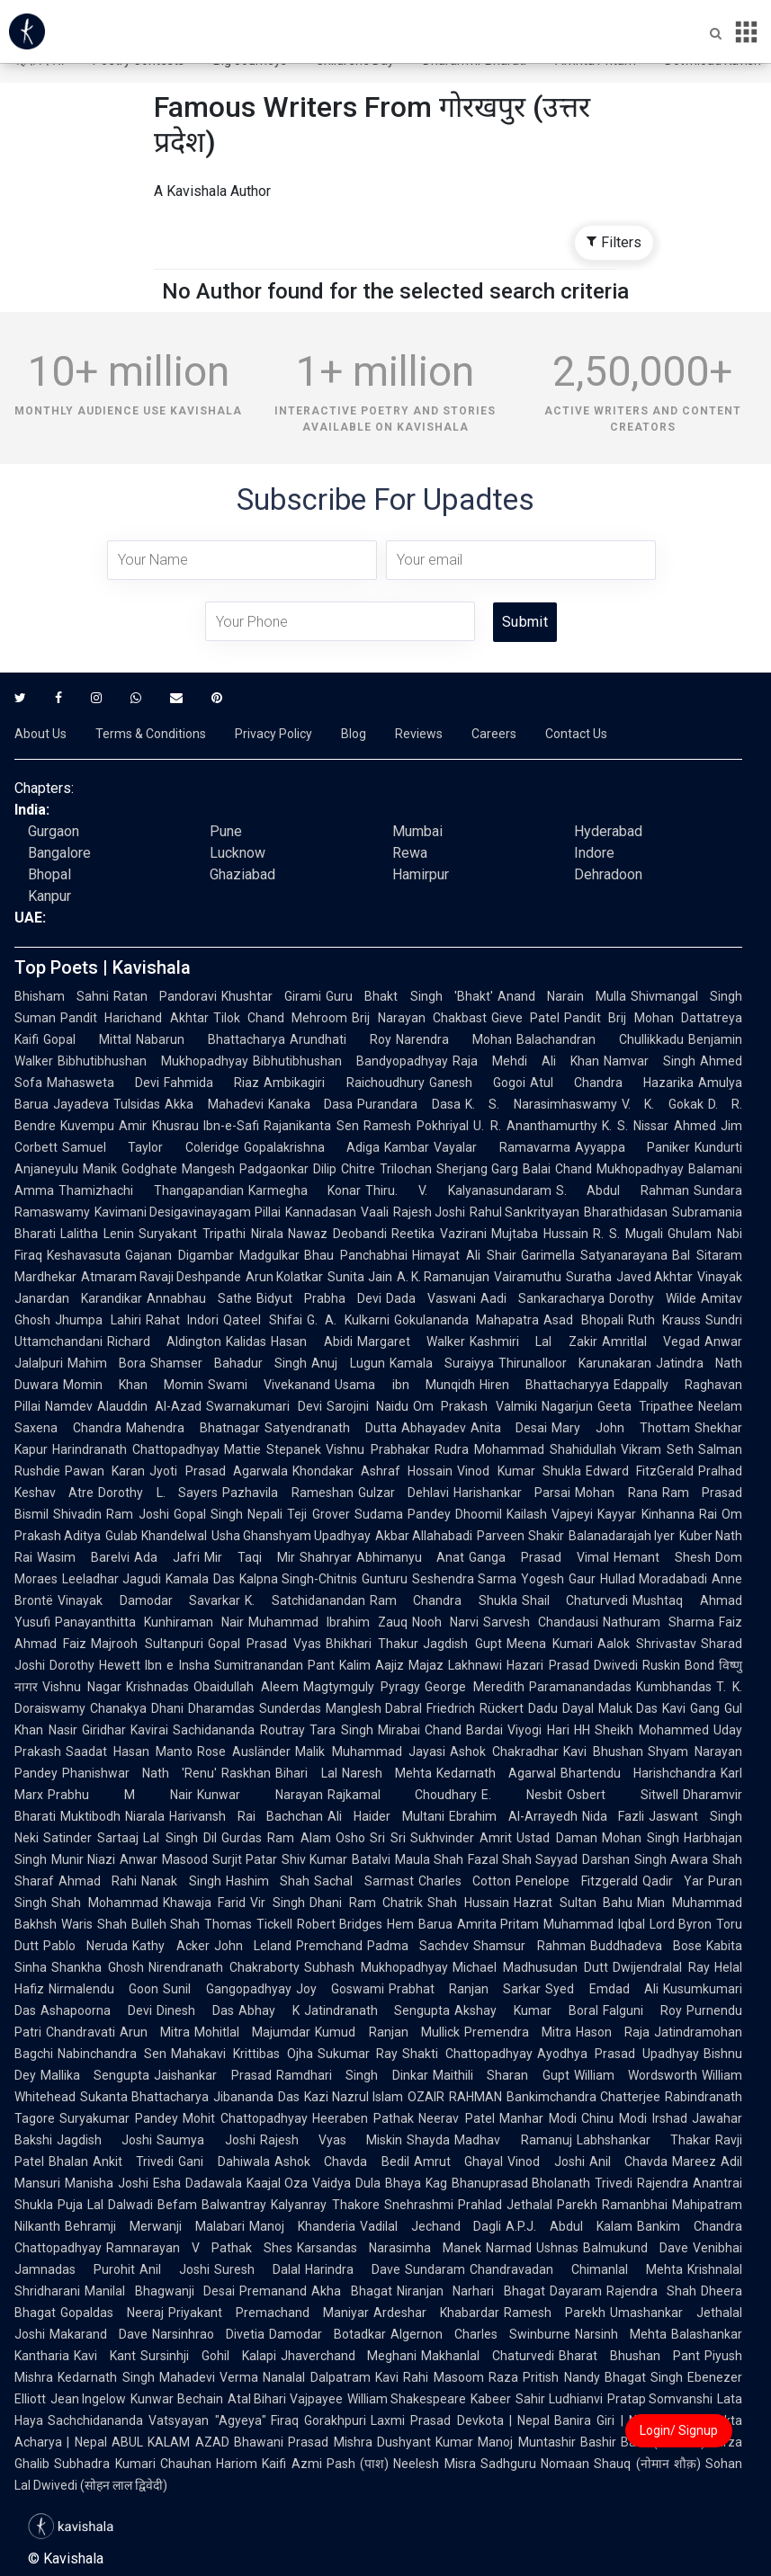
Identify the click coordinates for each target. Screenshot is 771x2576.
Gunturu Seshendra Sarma (439, 1579)
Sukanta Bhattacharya (144, 2097)
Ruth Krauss (665, 1320)
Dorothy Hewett (94, 1665)
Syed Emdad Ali (602, 1989)
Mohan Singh (640, 1838)
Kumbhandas (674, 1687)
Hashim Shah (267, 1881)
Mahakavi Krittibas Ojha (242, 2053)
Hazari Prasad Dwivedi (572, 1665)
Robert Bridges (340, 1924)
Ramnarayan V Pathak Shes (199, 2248)
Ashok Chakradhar (504, 1751)
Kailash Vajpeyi (550, 1514)
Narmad (509, 2248)
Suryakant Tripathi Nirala (211, 1233)
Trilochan (406, 1169)
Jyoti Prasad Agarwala (218, 1471)
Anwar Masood (163, 1859)
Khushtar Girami (271, 996)
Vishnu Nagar (81, 1687)
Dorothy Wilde (652, 1298)
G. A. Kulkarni (348, 1320)
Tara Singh (341, 1730)
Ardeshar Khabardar (436, 2312)
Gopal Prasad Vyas (265, 1643)
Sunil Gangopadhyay (227, 1989)
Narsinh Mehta (621, 2334)
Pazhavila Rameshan (287, 1492)
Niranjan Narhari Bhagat (471, 2291)
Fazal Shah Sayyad (523, 1859)
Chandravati (80, 2032)
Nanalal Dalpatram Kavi (331, 2377)
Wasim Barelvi (83, 1557)
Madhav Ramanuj (512, 2140)
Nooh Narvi (445, 1622)
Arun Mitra (155, 2032)
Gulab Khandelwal (155, 1536)
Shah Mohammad (104, 1902)
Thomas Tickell (248, 1924)
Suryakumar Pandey (118, 2118)
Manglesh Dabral (374, 1708)
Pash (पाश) (358, 2463)
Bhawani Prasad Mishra (303, 2442)
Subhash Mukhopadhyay (376, 1967)
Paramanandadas (580, 1687)
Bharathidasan (626, 1212)
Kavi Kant (105, 2356)
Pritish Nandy (561, 2377)
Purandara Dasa (409, 1104)
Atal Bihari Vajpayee (285, 2399)
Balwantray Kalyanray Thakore (290, 2204)
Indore (594, 852)
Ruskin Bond (678, 1665)
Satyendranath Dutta (330, 1428)
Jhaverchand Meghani (349, 2356)
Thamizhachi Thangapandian (151, 1190)
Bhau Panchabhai (356, 1255)
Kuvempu (87, 1126)
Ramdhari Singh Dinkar (352, 2075)
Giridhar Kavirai (125, 1730)
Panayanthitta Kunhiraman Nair (149, 1622)
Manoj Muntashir (526, 2442)
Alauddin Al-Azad (149, 1406)
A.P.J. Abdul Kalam (569, 2226)
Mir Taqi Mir (249, 1557)
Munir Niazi (83, 1859)
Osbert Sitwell (622, 1794)
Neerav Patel (456, 2118)
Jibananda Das (256, 2097)
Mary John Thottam (620, 1428)
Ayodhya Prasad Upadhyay (618, 2053)
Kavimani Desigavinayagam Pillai (187, 1212)
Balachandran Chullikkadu (600, 1039)
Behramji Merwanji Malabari (155, 2226)
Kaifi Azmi (292, 2463)
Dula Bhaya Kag (401, 2183)
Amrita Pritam (498, 1924)
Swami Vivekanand (269, 1384)
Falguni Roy (642, 2010)
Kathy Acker (170, 1946)
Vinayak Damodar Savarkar (149, 1600)
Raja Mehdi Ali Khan (526, 1061)
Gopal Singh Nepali (228, 1514)
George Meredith (474, 1687)
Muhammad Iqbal (594, 1924)
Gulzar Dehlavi (403, 1492)
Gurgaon (53, 831)
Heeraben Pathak (363, 2118)
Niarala (145, 1816)
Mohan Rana (616, 1492)
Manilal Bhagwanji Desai (160, 2291)
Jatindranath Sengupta (377, 2010)
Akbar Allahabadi (423, 1536)
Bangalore (59, 852)
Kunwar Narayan (260, 1794)
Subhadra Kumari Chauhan (132, 2463)
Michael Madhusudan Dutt (530, 1967)
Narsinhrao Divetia (208, 2334)
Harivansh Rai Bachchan (246, 1816)
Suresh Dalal (257, 2269)
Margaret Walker (411, 1341)
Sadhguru (508, 2463)
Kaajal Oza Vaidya (299, 2183)
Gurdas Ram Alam (276, 1838)
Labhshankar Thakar (644, 2140)
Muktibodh (90, 1816)
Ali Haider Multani (385, 1816)
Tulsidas (136, 1104)
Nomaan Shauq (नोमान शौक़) (621, 2463)
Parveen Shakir (520, 1536)
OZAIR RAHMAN (454, 2097)
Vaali (375, 1212)
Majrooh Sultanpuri (146, 1643)
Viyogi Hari (538, 1730)
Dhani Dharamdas (203, 1708)
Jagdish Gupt (462, 1643)
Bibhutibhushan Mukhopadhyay (153, 1061)
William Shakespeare (406, 2399)
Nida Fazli (613, 1816)
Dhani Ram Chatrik (366, 1902)
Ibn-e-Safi (231, 1126)
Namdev (69, 1406)
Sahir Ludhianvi (558, 2399)
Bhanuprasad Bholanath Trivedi (542, 2183)
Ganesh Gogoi (477, 1082)
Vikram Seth (657, 1449)
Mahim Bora (106, 1363)
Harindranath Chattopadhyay (136, 1449)
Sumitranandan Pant (274, 1665)
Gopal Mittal (87, 1039)
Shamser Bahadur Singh (228, 1363)
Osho (350, 1838)
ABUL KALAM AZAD (170, 2442)
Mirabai (399, 1730)
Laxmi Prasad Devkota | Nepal (460, 2420)
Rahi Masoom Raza (460, 2377)
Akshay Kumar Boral (526, 2010)
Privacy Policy (273, 733)
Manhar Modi (538, 2118)
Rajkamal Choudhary (402, 1794)
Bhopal (49, 874)
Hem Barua (420, 1924)
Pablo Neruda (85, 1946)
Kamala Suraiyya (442, 1363)
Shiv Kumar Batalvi (336, 1859)
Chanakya (118, 1708)
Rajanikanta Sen (311, 1126)
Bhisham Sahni (61, 996)
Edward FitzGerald (640, 1471)
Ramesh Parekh (554, 2312)
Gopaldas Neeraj (112, 2312)
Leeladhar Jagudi (111, 1579)
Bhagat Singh (644, 2377)
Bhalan (68, 2161)
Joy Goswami (340, 1989)
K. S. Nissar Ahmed (659, 1126)
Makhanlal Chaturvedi (487, 2356)
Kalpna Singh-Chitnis (298, 1579)
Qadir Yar (673, 1881)
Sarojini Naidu (367, 1406)
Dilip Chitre (344, 1169)
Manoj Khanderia (302, 2226)
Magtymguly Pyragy (361, 1687)
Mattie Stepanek (272, 1449)
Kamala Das (200, 1579)
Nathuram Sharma (658, 1622)
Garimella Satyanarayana (594, 1255)
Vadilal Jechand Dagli (431, 2226)
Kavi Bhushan (603, 1751)
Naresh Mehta (387, 1773)
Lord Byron (681, 1924)
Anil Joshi (174, 2269)
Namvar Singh (649, 1061)
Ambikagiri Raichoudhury (344, 1082)
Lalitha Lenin (97, 1233)
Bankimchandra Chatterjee (583, 2097)
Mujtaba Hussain (539, 1233)
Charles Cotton (464, 1881)
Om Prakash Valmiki (475, 1406)
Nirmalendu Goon (103, 1989)
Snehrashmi (418, 2204)
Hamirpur (420, 874)
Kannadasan (320, 1212)
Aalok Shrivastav (646, 1643)
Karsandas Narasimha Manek (389, 2248)
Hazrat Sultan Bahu (573, 1902)
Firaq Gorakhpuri (318, 2420)
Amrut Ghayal (458, 2161)
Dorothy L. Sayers (158, 1492)
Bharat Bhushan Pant (629, 2356)
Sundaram (435, 2269)
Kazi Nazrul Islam (354, 2097)
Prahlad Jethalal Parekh (527, 2204)
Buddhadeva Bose (646, 1946)
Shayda (428, 2140)
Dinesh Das (195, 2010)
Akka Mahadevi (214, 1104)
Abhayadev (433, 1428)
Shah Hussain (468, 1902)
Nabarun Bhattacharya (210, 1039)
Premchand (329, 1946)
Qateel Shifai (262, 1320)
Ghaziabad (242, 874)
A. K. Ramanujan (443, 1277)
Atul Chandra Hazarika (612, 1082)
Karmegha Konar (305, 1190)
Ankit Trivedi (133, 2161)
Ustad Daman (556, 1838)
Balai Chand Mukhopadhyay (603, 1169)
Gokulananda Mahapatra (467, 1320)
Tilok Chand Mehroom (280, 1018)
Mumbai (417, 831)
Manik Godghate (130, 1169)
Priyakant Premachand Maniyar (268, 2312)
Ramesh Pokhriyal (416, 1126)
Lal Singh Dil (180, 1838)
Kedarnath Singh (106, 2377)
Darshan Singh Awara (645, 1859)
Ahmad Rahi (97, 1881)
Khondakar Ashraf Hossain (372, 1471)
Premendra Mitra (517, 2032)
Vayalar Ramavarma (501, 1147)
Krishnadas (157, 1687)
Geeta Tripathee (645, 1406)
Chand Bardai (464, 1730)
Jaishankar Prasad (212, 2075)
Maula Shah (429, 1859)
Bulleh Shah (166, 1924)
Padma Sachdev (418, 1946)
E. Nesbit (521, 1794)
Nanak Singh (180, 1881)
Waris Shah (94, 1924)
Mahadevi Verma (209, 2377)
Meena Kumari (550, 1643)
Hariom (236, 2463)
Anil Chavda (628, 2161)
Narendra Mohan (454, 1039)
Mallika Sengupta (94, 2075)
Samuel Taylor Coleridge (150, 1147)
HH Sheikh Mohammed (641, 1730)
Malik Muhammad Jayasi (369, 1751)
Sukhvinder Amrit (461, 1838)
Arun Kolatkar (284, 1277)
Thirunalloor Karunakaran (574, 1363)
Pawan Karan (105, 1471)
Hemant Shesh (662, 1557)
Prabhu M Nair (120, 1794)
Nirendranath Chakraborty (224, 1967)
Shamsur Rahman (529, 1946)
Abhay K (269, 2010)
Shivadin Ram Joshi (111, 1514)
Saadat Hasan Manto (129, 1751)
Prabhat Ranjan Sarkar (465, 1989)
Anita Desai (509, 1428)
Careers (493, 733)
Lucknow (237, 852)
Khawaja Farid (205, 1902)
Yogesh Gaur (558, 1579)
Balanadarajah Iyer (622, 1536)
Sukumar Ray (358, 2053)
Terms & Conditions (150, 733)
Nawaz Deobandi (337, 1233)
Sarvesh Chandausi (540, 1622)
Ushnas (557, 2248)
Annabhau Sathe (199, 1298)
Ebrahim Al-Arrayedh (513, 1816)
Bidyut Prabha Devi (318, 1298)
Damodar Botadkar (327, 2334)
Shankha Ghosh (97, 1967)
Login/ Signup (679, 2430)
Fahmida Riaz (211, 1082)
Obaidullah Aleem (245, 1687)
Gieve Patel (525, 1018)
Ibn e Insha (177, 1665)
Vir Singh (277, 1902)
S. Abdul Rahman (622, 1190)
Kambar (406, 1147)
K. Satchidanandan (305, 1600)
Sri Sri (388, 1838)
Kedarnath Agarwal (496, 1773)
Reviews (419, 733)
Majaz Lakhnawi (455, 1665)
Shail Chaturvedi (575, 1600)
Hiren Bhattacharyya (544, 1384)
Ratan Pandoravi (165, 996)
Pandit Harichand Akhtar (134, 1018)
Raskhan (246, 1773)
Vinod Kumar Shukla (519, 1471)
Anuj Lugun (347, 1363)
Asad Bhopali (583, 1320)
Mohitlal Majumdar (252, 2032)
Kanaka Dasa (311, 1104)
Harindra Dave (352, 2269)
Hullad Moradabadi (653, 1579)
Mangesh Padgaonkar (245, 1169)
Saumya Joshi (206, 2140)
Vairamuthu (527, 1277)
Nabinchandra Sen (112, 2053)
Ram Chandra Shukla (443, 1600)
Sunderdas (290, 1708)
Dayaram (576, 2291)
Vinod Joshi (545, 2161)
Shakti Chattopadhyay (467, 2053)
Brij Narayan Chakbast (419, 1018)
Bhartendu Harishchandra (638, 1773)
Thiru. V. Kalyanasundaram (458, 1190)
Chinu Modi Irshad (634, 2118)
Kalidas (246, 1341)
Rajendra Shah (651, 2291)
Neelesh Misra (434, 2463)
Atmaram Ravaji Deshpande (161, 1277)
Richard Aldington (164, 1341)
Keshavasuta (84, 1255)
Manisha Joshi (106, 2183)
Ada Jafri (167, 1557)
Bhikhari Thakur (372, 1643)
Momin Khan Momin (133, 1384)
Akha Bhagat (351, 2291)
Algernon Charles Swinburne (480, 2334)
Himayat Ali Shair (463, 1255)
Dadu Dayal (561, 1708)
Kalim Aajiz (371, 1665)
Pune (226, 831)
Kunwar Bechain (176, 2399)
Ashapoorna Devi (96, 2010)
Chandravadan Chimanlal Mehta (576, 2269)
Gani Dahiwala (223, 2161)
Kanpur (49, 896)
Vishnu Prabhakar (377, 1449)
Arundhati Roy (340, 1039)
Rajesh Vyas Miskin (331, 2140)
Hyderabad (608, 831)
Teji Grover (318, 1514)
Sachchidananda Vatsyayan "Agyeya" (157, 2420)
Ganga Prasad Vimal (539, 1557)
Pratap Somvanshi (660, 2399)
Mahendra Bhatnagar (193, 1428)
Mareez (694, 2161)
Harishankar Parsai (511, 1492)
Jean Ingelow (88, 2399)
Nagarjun (567, 1406)
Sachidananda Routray (239, 1730)
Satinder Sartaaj (91, 1838)
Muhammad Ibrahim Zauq (328, 1622)
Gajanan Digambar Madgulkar (212, 1255)
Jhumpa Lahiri (98, 1320)
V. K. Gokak (663, 1104)
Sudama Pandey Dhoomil (428, 1514)
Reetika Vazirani (439, 1233)
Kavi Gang (691, 1708)
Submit (525, 621)
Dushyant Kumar (425, 2442)
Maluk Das (628, 1708)
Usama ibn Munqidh (404, 1384)
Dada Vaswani (431, 1298)
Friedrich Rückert (475, 1708)
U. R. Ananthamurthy (534, 1126)
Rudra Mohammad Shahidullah (525, 1449)
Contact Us (576, 733)
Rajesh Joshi (429, 1212)
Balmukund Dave (635, 2248)
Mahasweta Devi (103, 1082)
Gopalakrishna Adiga (312, 1147)
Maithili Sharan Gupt (501, 2075)
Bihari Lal (305, 1773)
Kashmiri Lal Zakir (533, 1341)
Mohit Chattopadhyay (245, 2118)
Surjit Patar (244, 1859)
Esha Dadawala (197, 2183)
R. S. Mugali (628, 1233)
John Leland (252, 1946)
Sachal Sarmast (363, 1881)
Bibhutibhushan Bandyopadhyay (350, 1061)
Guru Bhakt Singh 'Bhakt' (409, 996)
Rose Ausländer (244, 1751)
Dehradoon (608, 874)
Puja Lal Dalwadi (105, 2204)
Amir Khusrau (159, 1126)
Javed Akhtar (654, 1277)
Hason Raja (613, 2032)
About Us (40, 733)
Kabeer (491, 2399)
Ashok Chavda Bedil (341, 2161)
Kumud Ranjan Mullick (387, 2032)
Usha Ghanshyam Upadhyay (291, 1536)
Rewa (409, 852)
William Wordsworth (635, 2075)
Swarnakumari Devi (263, 1406)
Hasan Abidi (311, 1341)
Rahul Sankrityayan (524, 1212)
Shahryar (326, 1557)
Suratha (589, 1277)
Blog (353, 733)
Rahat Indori (183, 1320)
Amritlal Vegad (651, 1341)
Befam (177, 2204)
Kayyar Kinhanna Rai (657, 1514)
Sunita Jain (359, 1277)
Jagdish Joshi (104, 2140)
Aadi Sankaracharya (542, 1298)
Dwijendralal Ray (661, 1967)
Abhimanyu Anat (410, 1557)
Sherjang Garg (477, 1169)
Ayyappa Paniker (632, 1147)
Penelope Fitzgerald (576, 1881)
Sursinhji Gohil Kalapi (208, 2356)
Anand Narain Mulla (562, 996)
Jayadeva (81, 1104)
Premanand (273, 2291)
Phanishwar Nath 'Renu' (139, 1773)
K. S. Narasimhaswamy (541, 1104)
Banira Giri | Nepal (607, 2420)
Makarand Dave (98, 2334)
